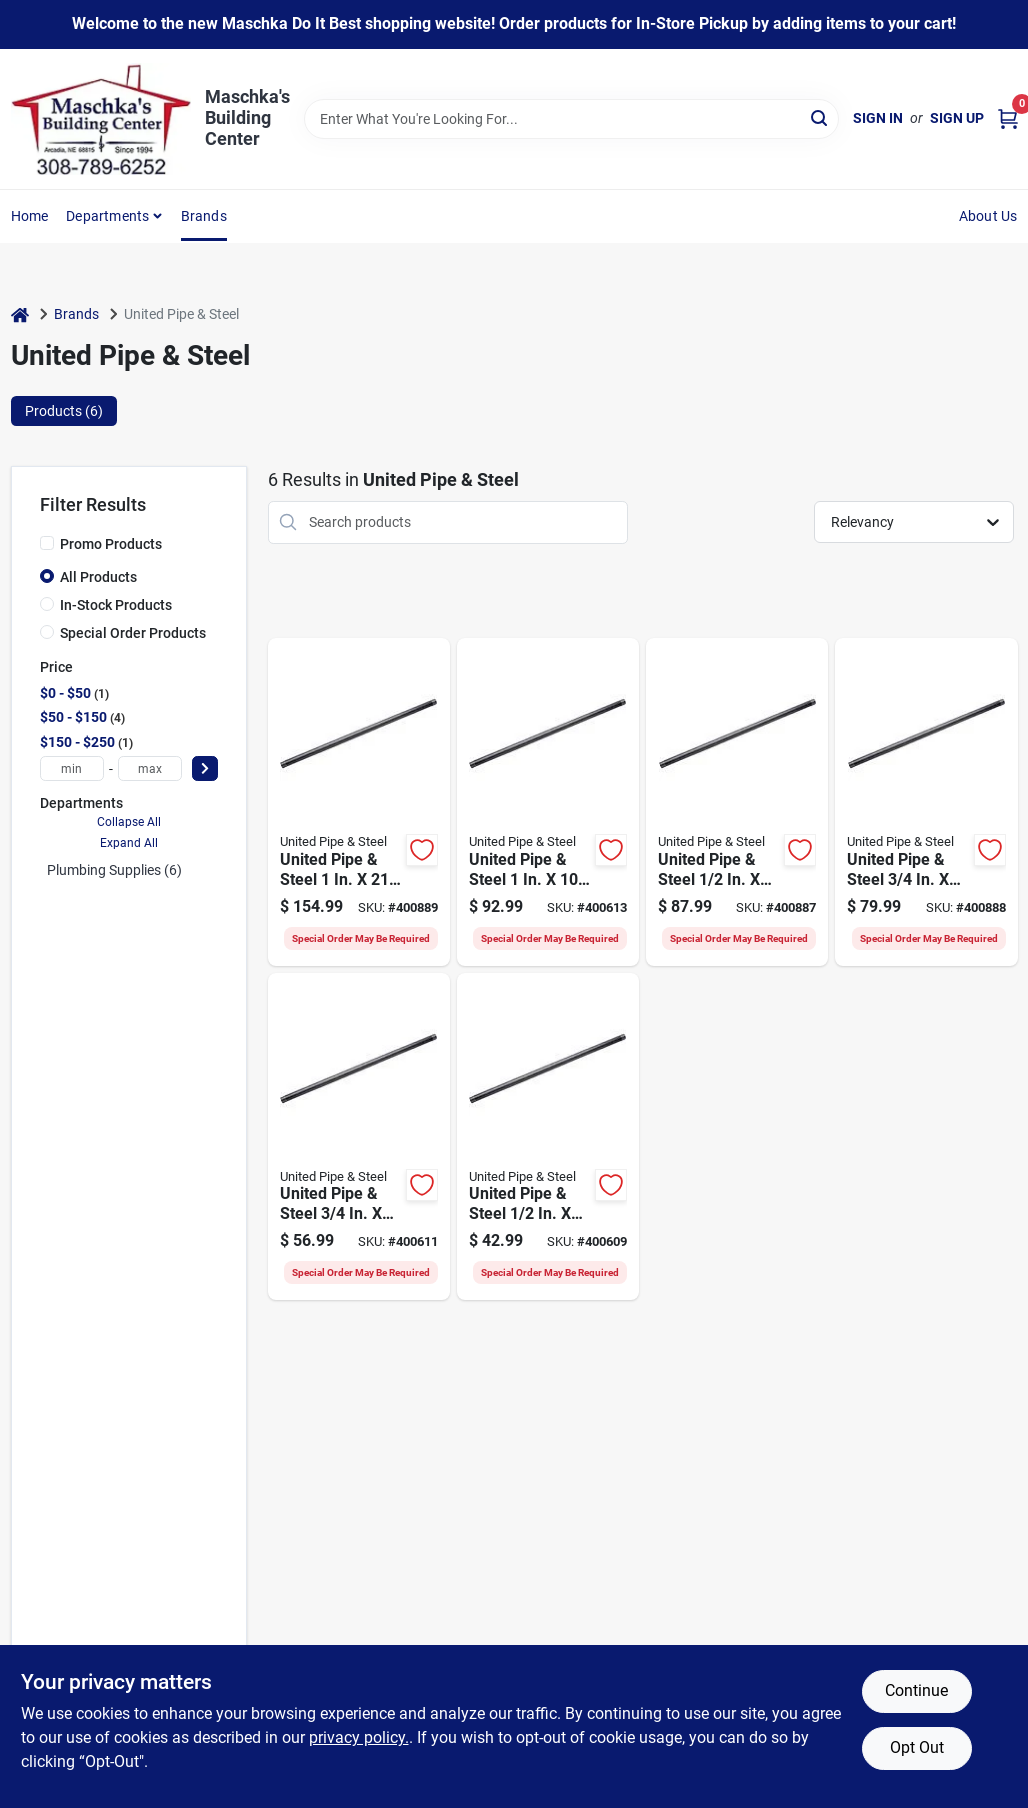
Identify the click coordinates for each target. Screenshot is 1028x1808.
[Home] (20, 314)
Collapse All (129, 822)
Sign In (878, 118)
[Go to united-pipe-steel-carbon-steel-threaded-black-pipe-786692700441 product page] (359, 802)
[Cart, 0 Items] (1008, 118)
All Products (98, 577)
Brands (204, 216)
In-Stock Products (116, 605)
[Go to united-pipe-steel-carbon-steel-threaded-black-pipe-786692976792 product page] (548, 1137)
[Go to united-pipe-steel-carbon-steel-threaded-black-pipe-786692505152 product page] (359, 1137)
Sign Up (957, 118)
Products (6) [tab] (64, 411)
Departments (107, 216)
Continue (916, 1690)
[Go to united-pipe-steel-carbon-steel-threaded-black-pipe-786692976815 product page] (548, 802)
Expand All (129, 843)
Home (30, 216)
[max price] (150, 768)
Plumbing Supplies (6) (114, 870)
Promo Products (111, 544)
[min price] (72, 768)
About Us (988, 216)
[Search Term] (571, 119)
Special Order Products (133, 633)
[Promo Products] (47, 543)
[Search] (820, 117)
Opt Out (917, 1747)
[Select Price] (205, 768)
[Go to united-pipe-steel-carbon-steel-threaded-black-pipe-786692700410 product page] (737, 802)
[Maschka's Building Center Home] (101, 119)
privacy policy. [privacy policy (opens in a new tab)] (359, 1737)
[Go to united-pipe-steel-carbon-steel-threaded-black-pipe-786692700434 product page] (926, 802)
